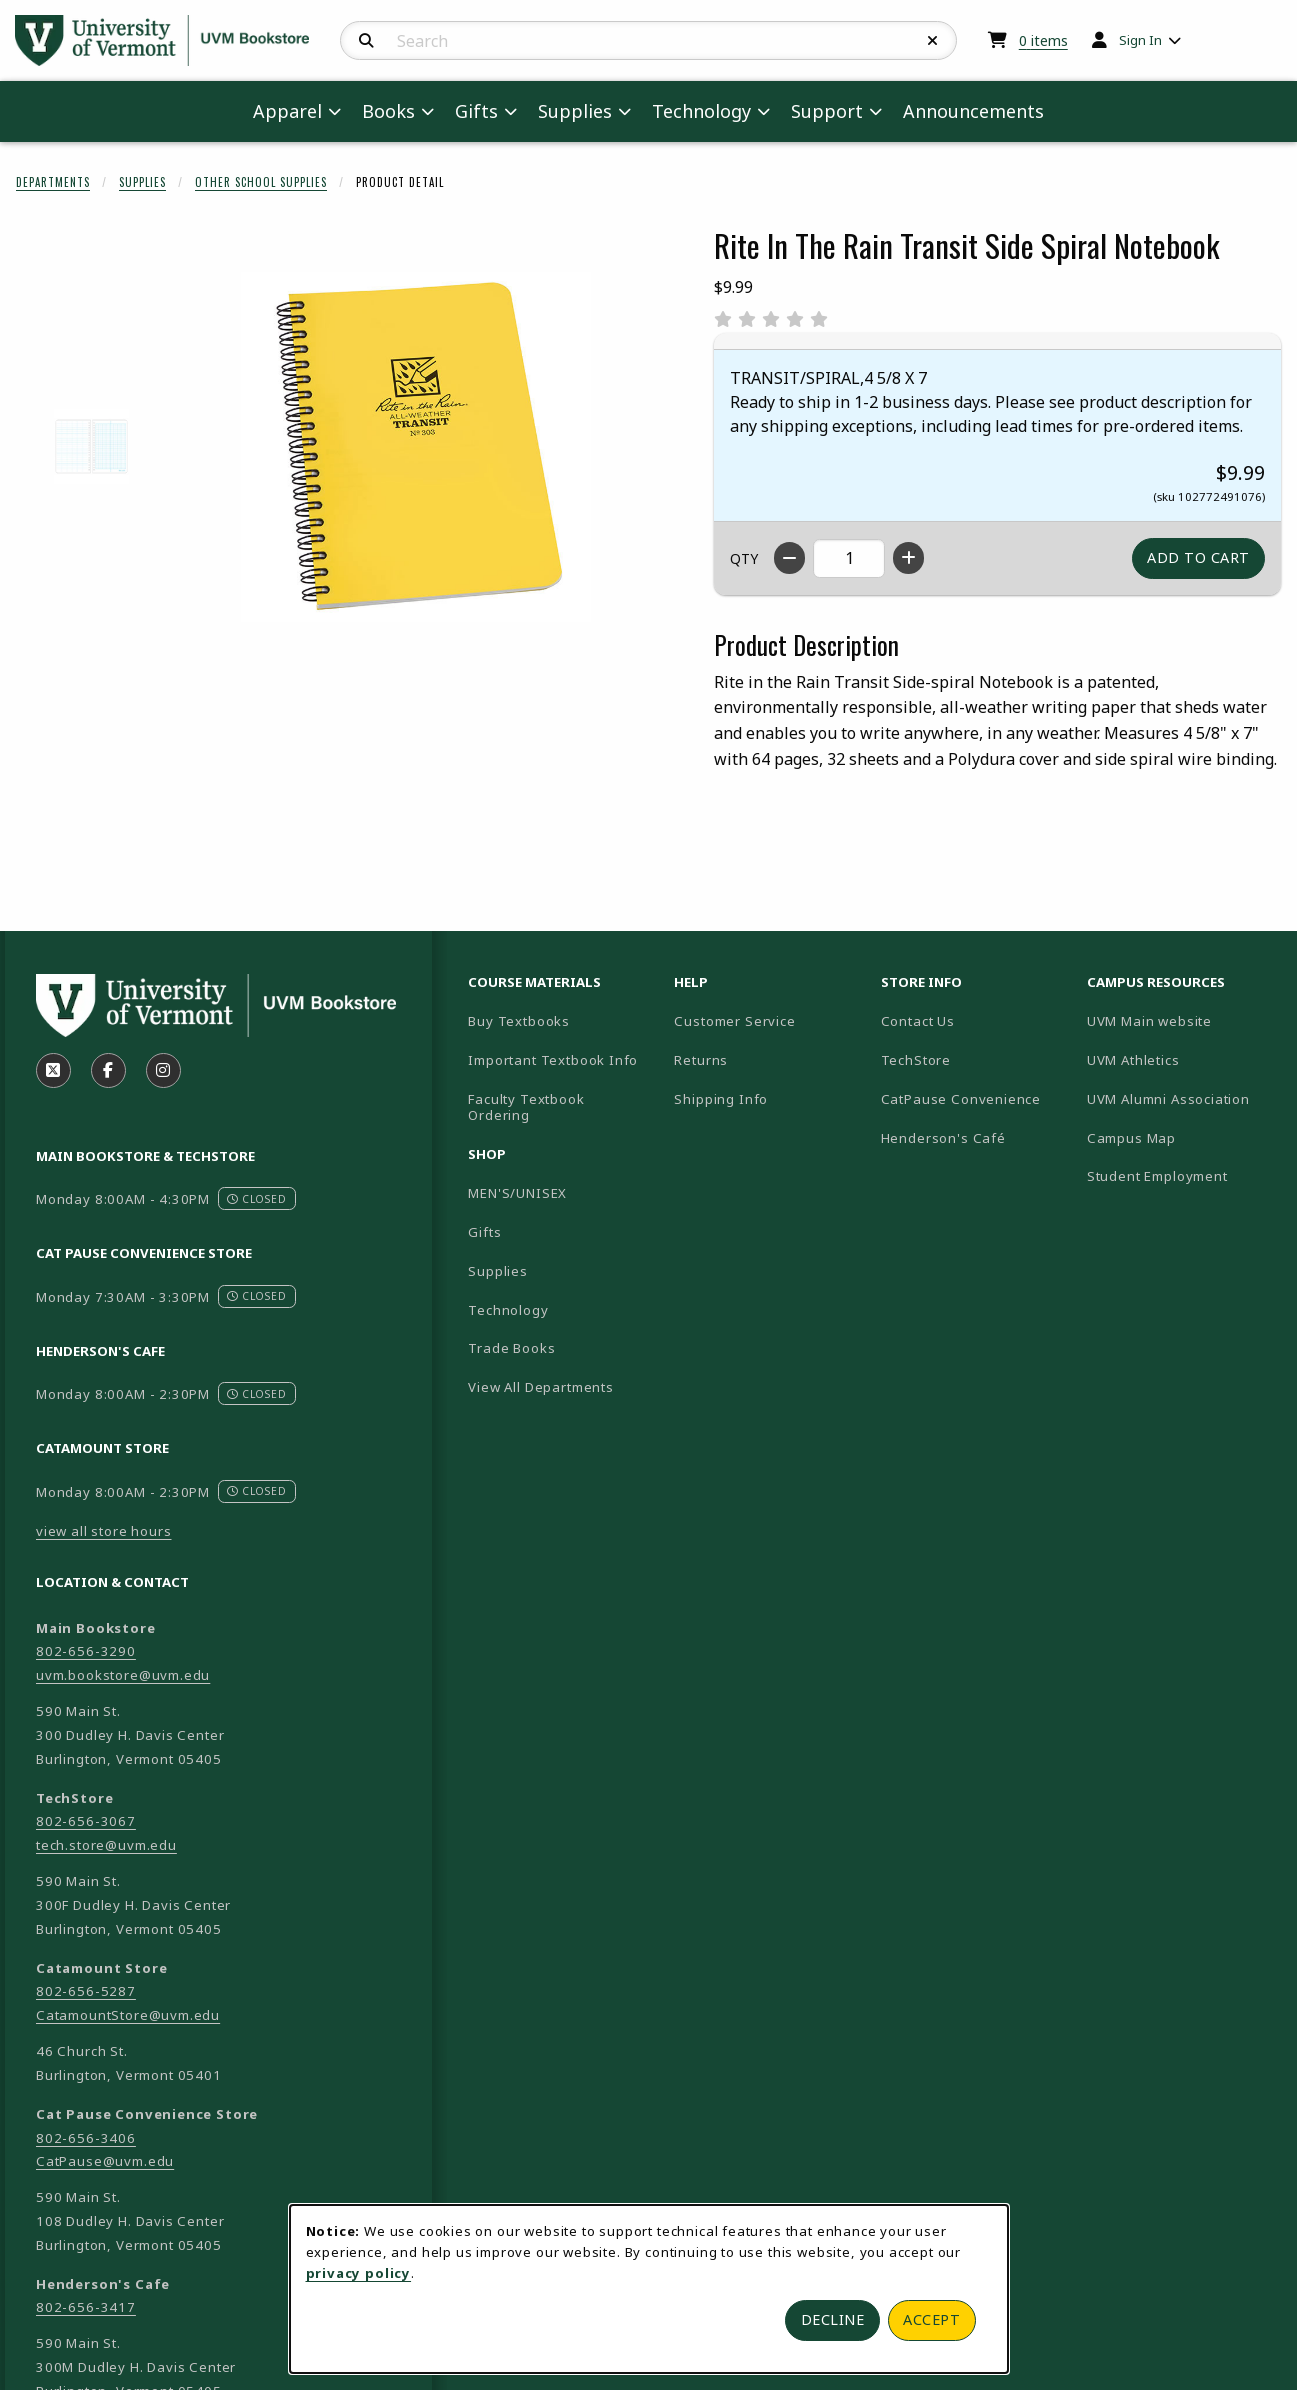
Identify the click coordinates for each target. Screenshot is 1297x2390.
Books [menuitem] (388, 111)
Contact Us (918, 1021)
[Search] (366, 41)
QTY (744, 558)
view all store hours (104, 1531)
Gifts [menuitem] (476, 111)
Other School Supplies (261, 182)
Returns (701, 1060)
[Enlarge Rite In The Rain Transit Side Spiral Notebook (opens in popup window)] (416, 447)
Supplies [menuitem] (575, 111)
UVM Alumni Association (1182, 1098)
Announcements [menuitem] (973, 111)
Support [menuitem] (827, 111)
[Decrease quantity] (789, 558)
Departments (53, 182)
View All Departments (541, 1387)
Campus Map (1182, 1137)
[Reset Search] (933, 41)
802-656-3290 (86, 1651)
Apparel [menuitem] (287, 111)
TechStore (916, 1060)
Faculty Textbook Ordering (526, 1107)
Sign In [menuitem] (1140, 40)
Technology (508, 1310)
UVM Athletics (1182, 1059)
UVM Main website (1182, 1020)
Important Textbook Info (553, 1060)
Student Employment (1182, 1175)
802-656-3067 (86, 1821)
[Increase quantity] (908, 558)
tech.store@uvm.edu (106, 1845)
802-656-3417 (86, 2307)
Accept (931, 2319)
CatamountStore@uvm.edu (128, 2015)
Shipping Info (721, 1099)
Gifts (484, 1232)
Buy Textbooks (519, 1021)
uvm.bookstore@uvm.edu (123, 1675)
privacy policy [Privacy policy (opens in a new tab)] (359, 2273)
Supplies (142, 182)
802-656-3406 (86, 2138)
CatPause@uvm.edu (105, 2161)
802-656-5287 (86, 1991)
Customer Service (734, 1021)
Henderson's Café (943, 1138)
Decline (833, 2319)
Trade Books (511, 1348)
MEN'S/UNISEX (517, 1193)
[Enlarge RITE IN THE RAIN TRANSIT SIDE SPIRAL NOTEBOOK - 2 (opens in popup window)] (91, 446)
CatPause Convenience (961, 1099)
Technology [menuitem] (701, 111)
